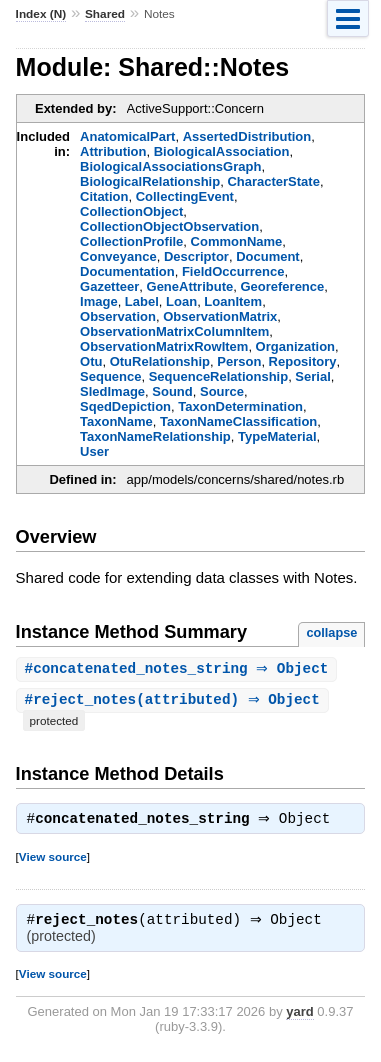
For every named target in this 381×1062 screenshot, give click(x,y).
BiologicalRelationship (150, 181)
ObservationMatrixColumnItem (174, 331)
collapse (331, 632)
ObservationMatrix (220, 316)
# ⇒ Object (179, 669)
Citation (104, 196)
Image (99, 301)
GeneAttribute (190, 286)
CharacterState (273, 181)
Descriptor (196, 256)
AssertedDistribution (247, 136)
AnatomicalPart (127, 136)
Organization (295, 346)
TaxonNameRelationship (155, 436)
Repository (303, 361)
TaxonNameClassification (238, 421)
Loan (181, 301)
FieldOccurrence (233, 271)
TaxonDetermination (240, 406)
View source (53, 859)
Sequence (110, 376)
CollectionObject (131, 211)
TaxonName (116, 421)
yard (299, 1016)
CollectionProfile (131, 241)
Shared (105, 14)
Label (142, 301)
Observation (118, 316)
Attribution (113, 151)
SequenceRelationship (218, 376)
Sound (172, 391)
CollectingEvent (185, 196)
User (94, 451)
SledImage (112, 391)
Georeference (282, 286)
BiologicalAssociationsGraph (170, 166)
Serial (312, 376)
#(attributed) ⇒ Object (175, 701)
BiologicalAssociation (222, 151)
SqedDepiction (125, 406)
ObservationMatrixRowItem (164, 346)
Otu (91, 361)
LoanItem (233, 301)
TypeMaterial (277, 436)
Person (239, 361)
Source (222, 391)
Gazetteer (109, 286)
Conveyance (118, 256)
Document (268, 256)
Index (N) (41, 14)
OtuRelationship (160, 361)
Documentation (127, 271)
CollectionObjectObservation (169, 226)
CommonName (237, 241)
